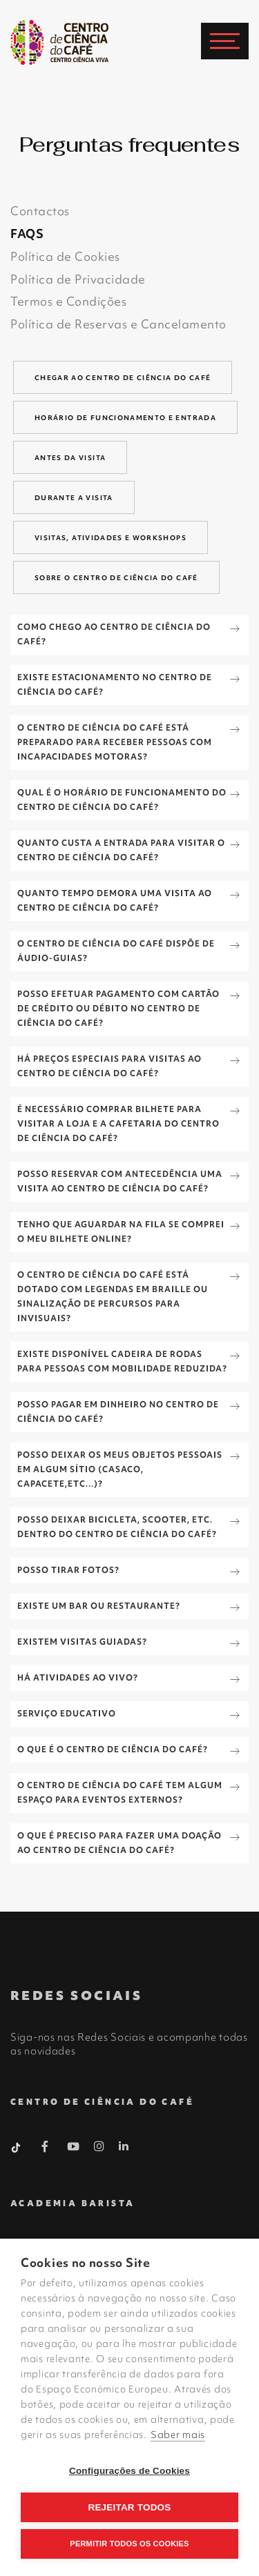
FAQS (27, 233)
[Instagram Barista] (99, 2147)
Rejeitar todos (129, 2507)
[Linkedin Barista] (124, 2146)
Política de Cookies (65, 256)
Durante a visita (74, 497)
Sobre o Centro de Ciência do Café (116, 577)
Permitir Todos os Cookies (129, 2543)
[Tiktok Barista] (17, 2146)
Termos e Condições (68, 301)
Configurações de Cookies (129, 2471)
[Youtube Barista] (73, 2149)
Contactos (40, 211)
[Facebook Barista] (45, 2149)
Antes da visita (70, 457)
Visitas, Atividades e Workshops (110, 537)
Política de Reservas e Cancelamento (118, 324)
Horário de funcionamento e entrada (125, 417)
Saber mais (178, 2434)
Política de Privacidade (78, 279)
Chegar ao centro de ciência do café (123, 377)
